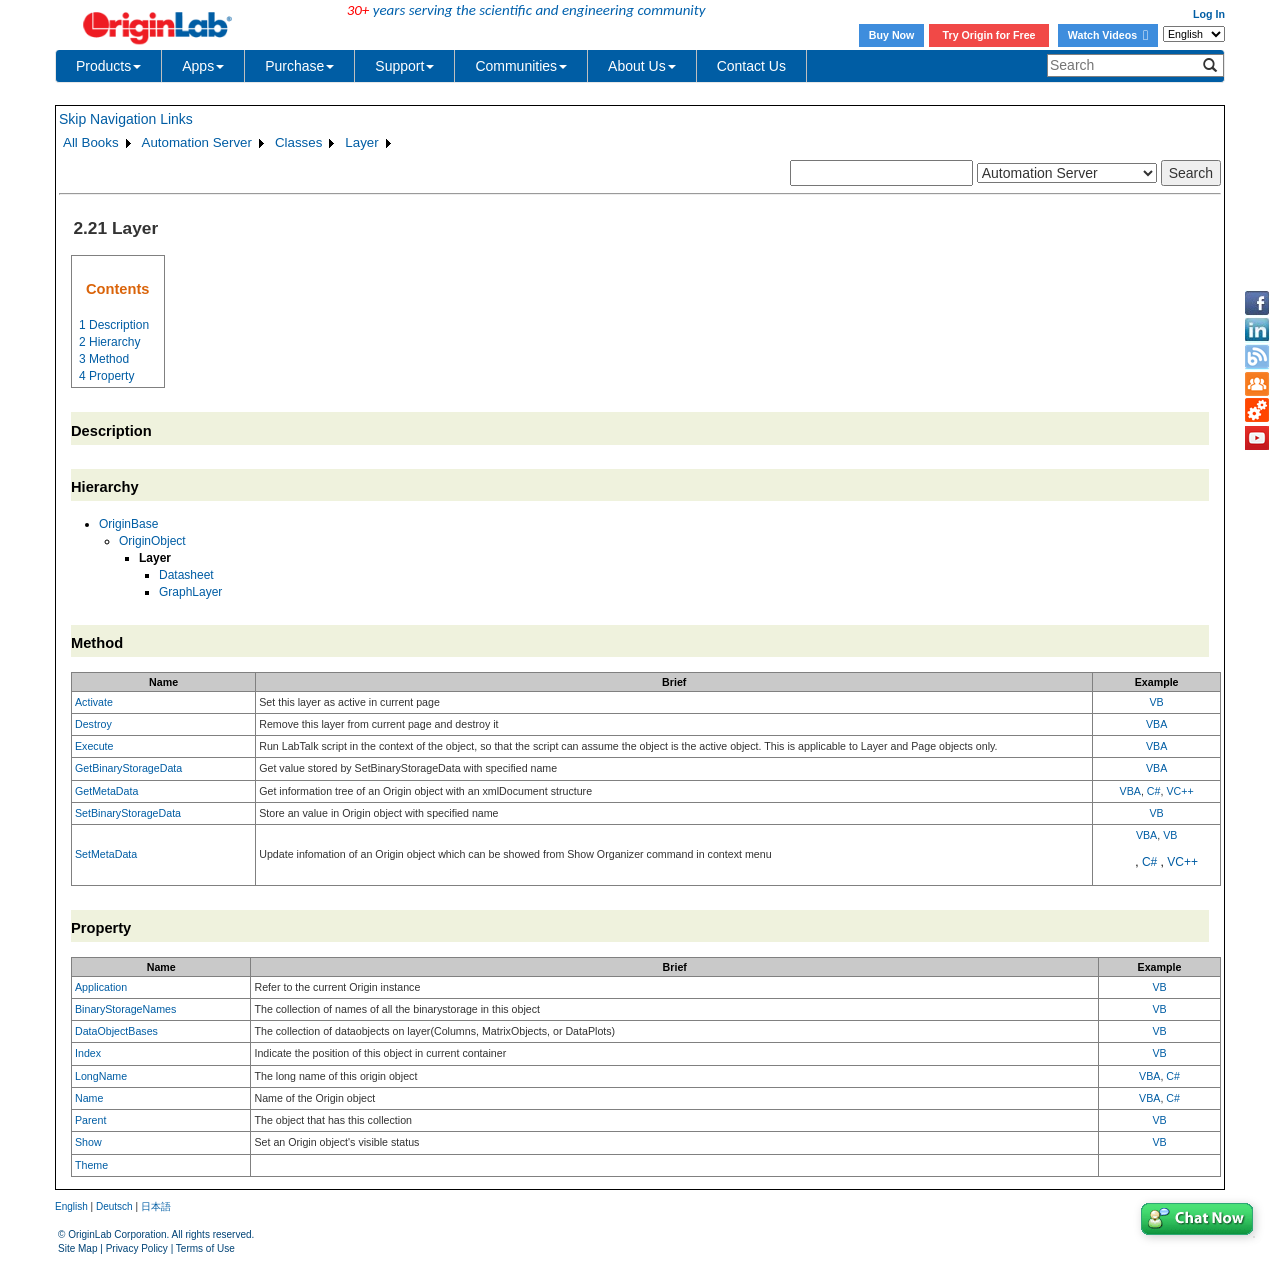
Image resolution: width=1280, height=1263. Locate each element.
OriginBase (128, 524)
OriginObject (152, 541)
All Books (91, 142)
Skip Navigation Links (126, 119)
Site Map (77, 1248)
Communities (521, 66)
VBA (1156, 724)
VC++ (1179, 791)
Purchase (299, 66)
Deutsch (114, 1206)
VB (1157, 702)
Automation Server (197, 142)
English (71, 1206)
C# (1154, 791)
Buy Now (892, 35)
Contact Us (751, 66)
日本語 (156, 1206)
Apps (203, 66)
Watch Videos (1108, 35)
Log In (1209, 14)
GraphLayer (190, 592)
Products (108, 66)
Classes (298, 142)
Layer (361, 142)
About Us (642, 66)
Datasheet (186, 575)
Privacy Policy (137, 1248)
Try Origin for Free (989, 35)
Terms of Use (205, 1248)
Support (404, 66)
